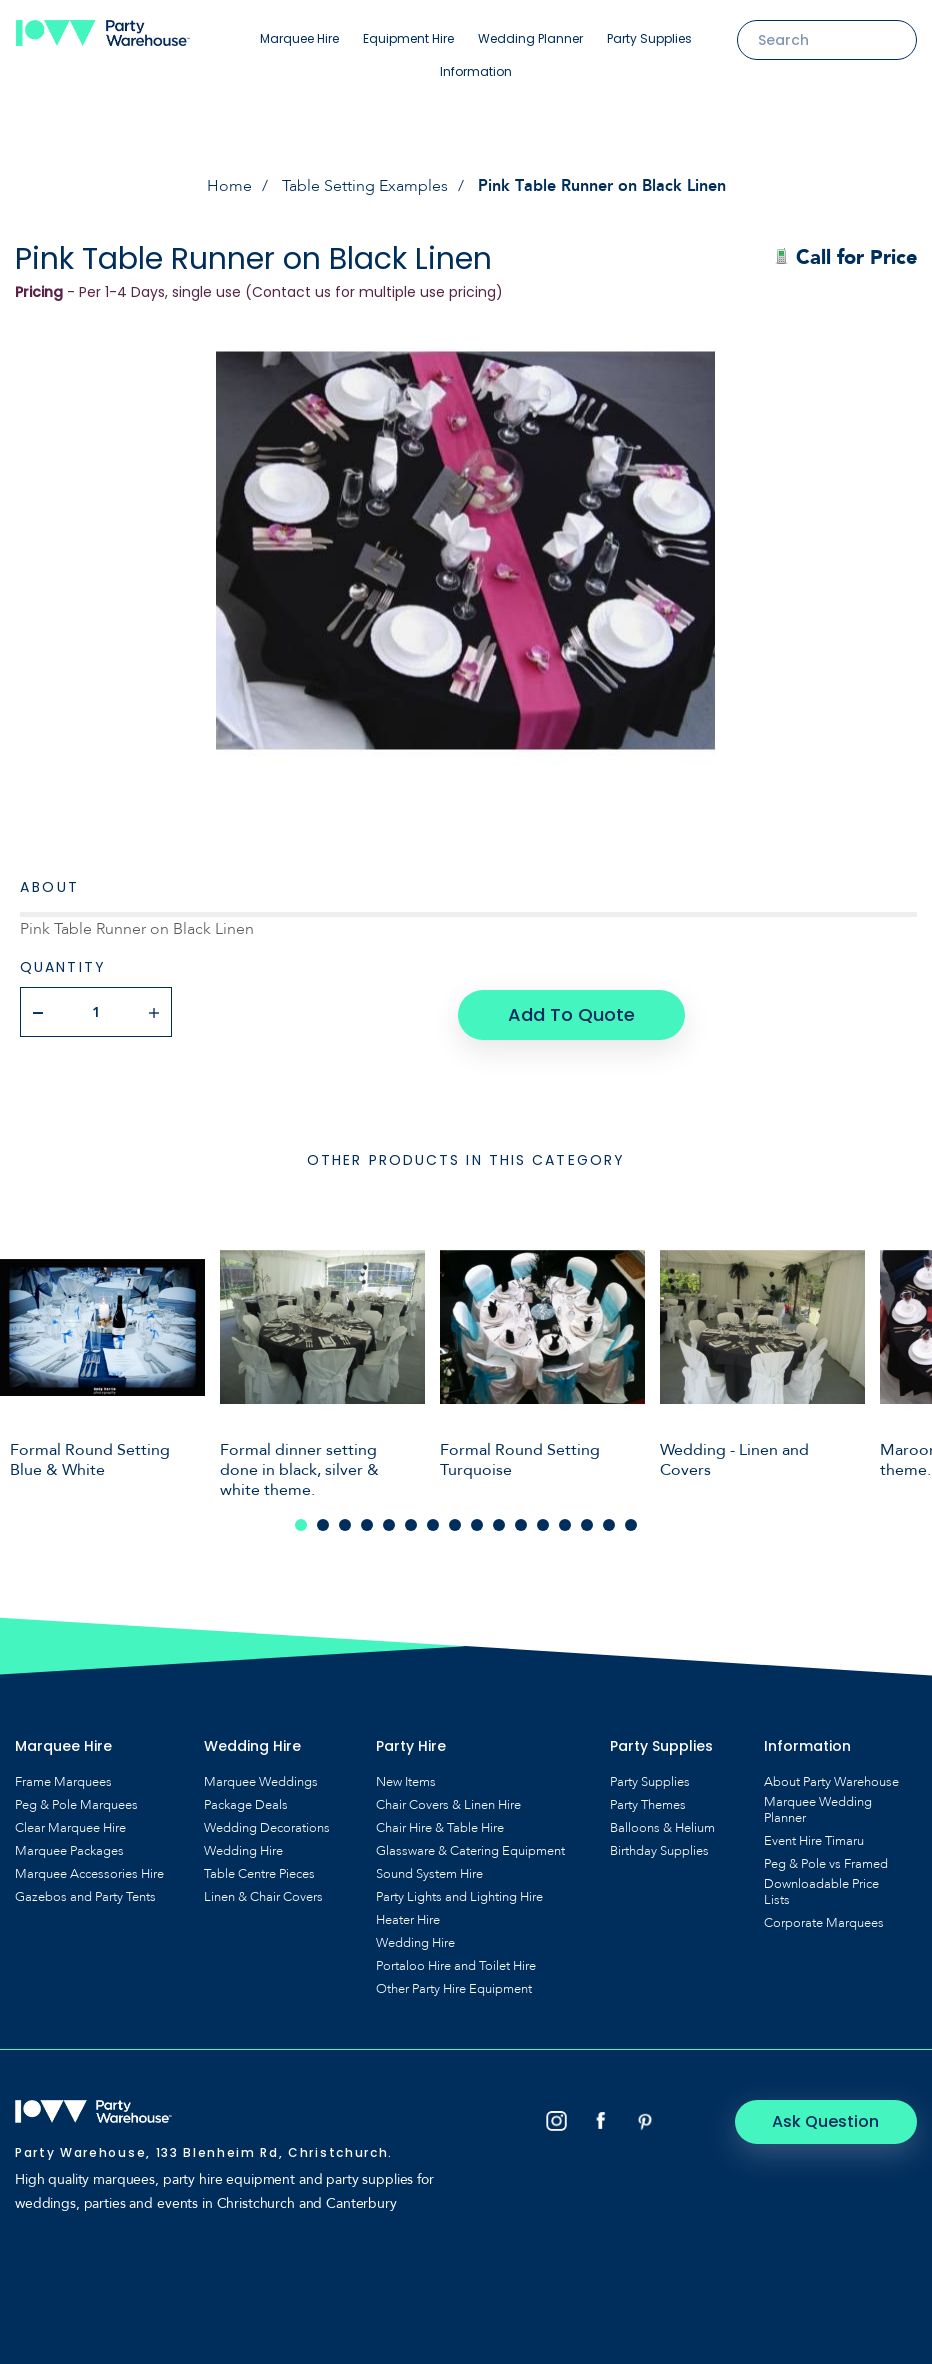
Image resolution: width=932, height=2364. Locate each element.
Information (476, 71)
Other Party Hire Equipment (454, 1986)
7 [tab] (433, 1522)
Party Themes (648, 1802)
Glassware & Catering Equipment (470, 1848)
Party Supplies (649, 38)
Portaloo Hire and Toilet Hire (456, 1963)
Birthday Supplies (659, 1848)
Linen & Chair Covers (263, 1894)
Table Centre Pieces (259, 1871)
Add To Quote (570, 1011)
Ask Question (832, 2118)
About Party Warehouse (831, 1779)
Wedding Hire (243, 1848)
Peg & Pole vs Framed (826, 1861)
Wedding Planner (530, 38)
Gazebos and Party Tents (85, 1894)
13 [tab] (565, 1522)
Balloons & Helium (662, 1825)
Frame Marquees (63, 1779)
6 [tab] (411, 1522)
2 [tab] (323, 1522)
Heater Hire (408, 1917)
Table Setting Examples (365, 186)
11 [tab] (521, 1522)
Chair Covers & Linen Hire (448, 1802)
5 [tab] (389, 1522)
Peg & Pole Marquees (76, 1802)
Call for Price (845, 257)
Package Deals (246, 1802)
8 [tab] (455, 1522)
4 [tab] (367, 1522)
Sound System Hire (429, 1871)
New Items (406, 1779)
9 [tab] (477, 1522)
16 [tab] (631, 1522)
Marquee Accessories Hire (89, 1871)
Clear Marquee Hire (70, 1825)
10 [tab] (499, 1522)
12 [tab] (543, 1522)
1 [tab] (301, 1522)
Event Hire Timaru (814, 1838)
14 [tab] (587, 1522)
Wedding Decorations (267, 1825)
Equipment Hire (408, 38)
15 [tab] (609, 1522)
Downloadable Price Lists (821, 1889)
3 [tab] (345, 1522)
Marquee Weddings (261, 1779)
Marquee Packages (69, 1848)
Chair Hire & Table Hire (440, 1825)
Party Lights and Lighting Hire (459, 1894)
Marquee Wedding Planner (818, 1807)
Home (229, 186)
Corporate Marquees (824, 1920)
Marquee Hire (299, 38)
